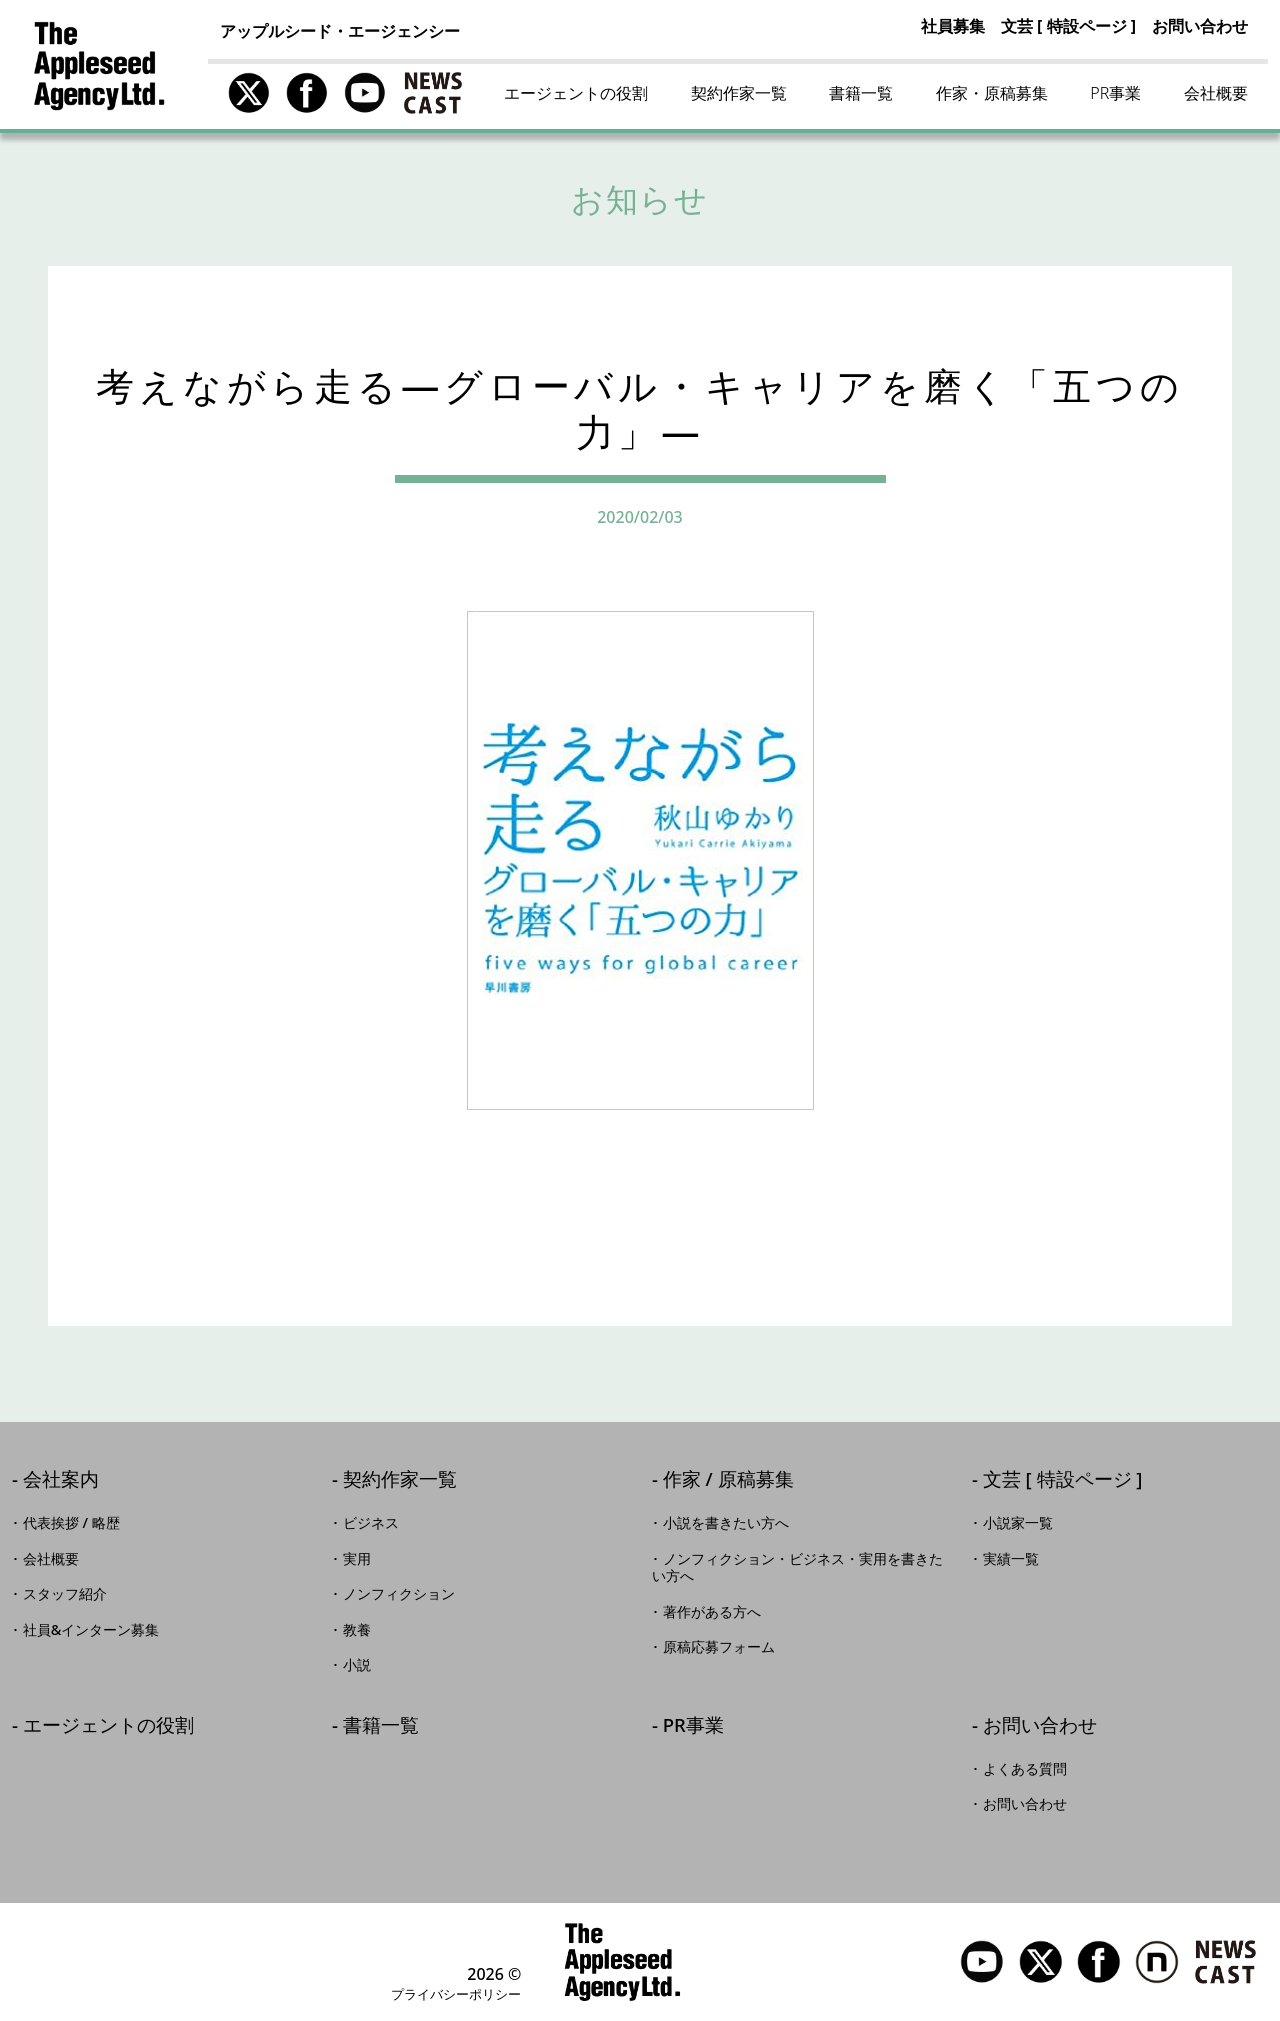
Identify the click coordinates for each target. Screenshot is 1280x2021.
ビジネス (371, 1523)
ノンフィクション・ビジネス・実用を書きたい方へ (797, 1568)
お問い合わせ (1200, 26)
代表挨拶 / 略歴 (71, 1523)
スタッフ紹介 (65, 1594)
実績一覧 (1011, 1559)
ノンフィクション (399, 1594)
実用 (357, 1559)
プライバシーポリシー (456, 1994)
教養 (357, 1630)
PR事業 (1115, 93)
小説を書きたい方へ (726, 1523)
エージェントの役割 (576, 93)
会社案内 (61, 1480)
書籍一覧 (861, 93)
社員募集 (953, 26)
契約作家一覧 (739, 93)
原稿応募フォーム (719, 1647)
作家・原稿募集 (992, 93)
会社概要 (1216, 93)
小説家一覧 (1018, 1523)
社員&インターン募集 (91, 1630)
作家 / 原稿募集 (728, 1480)
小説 (357, 1665)
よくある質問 (1025, 1769)
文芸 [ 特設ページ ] (1068, 26)
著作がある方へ (712, 1612)
